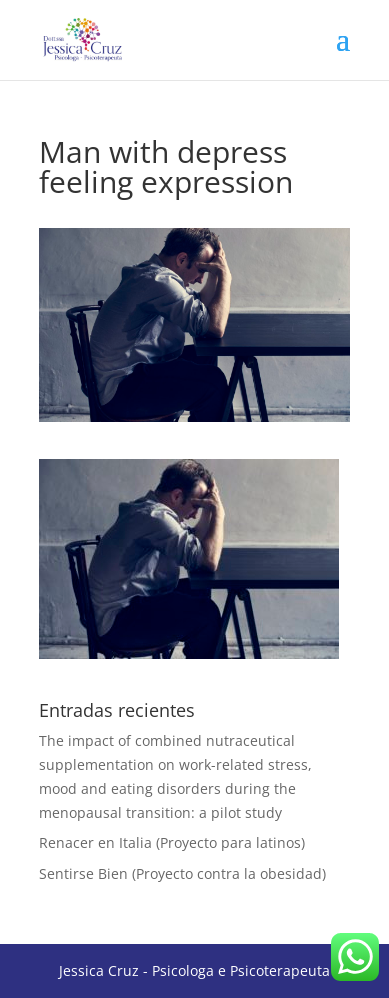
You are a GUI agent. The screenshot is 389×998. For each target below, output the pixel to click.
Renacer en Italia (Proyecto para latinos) (172, 842)
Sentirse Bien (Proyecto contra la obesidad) (182, 873)
